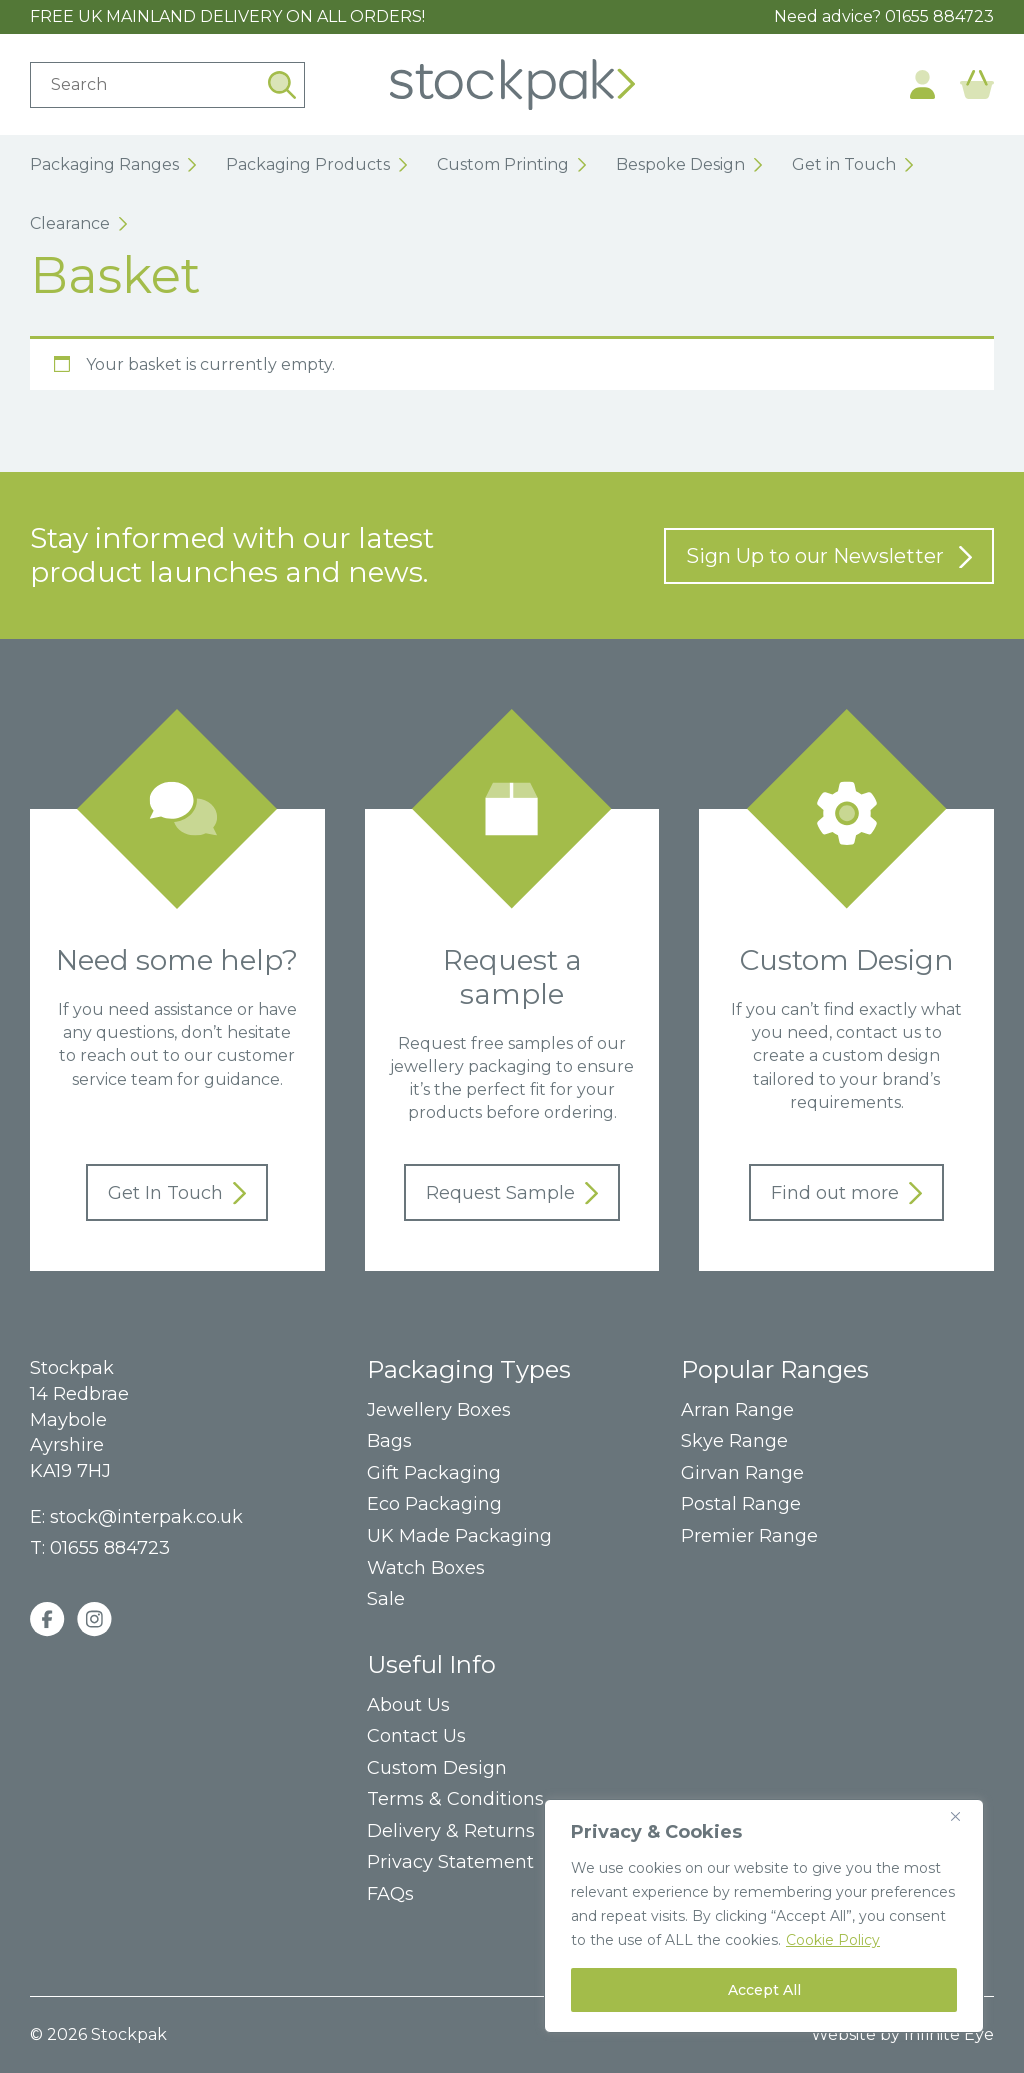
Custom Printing (511, 164)
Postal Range (741, 1504)
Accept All (764, 1990)
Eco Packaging (434, 1504)
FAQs (390, 1894)
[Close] (963, 1816)
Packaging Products (316, 164)
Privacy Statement (450, 1862)
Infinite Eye (949, 2034)
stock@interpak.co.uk (146, 1517)
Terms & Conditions (455, 1799)
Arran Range (737, 1410)
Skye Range (734, 1441)
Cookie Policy (833, 1940)
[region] (764, 1916)
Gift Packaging (434, 1473)
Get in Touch (852, 164)
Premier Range (749, 1536)
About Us (408, 1705)
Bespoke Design (689, 164)
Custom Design (437, 1768)
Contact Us (416, 1736)
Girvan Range (742, 1473)
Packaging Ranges (113, 164)
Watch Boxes (426, 1568)
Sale (386, 1599)
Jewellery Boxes (439, 1410)
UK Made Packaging (459, 1536)
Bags (389, 1441)
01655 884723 (939, 16)
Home (512, 84)
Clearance (78, 223)
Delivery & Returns (451, 1831)
